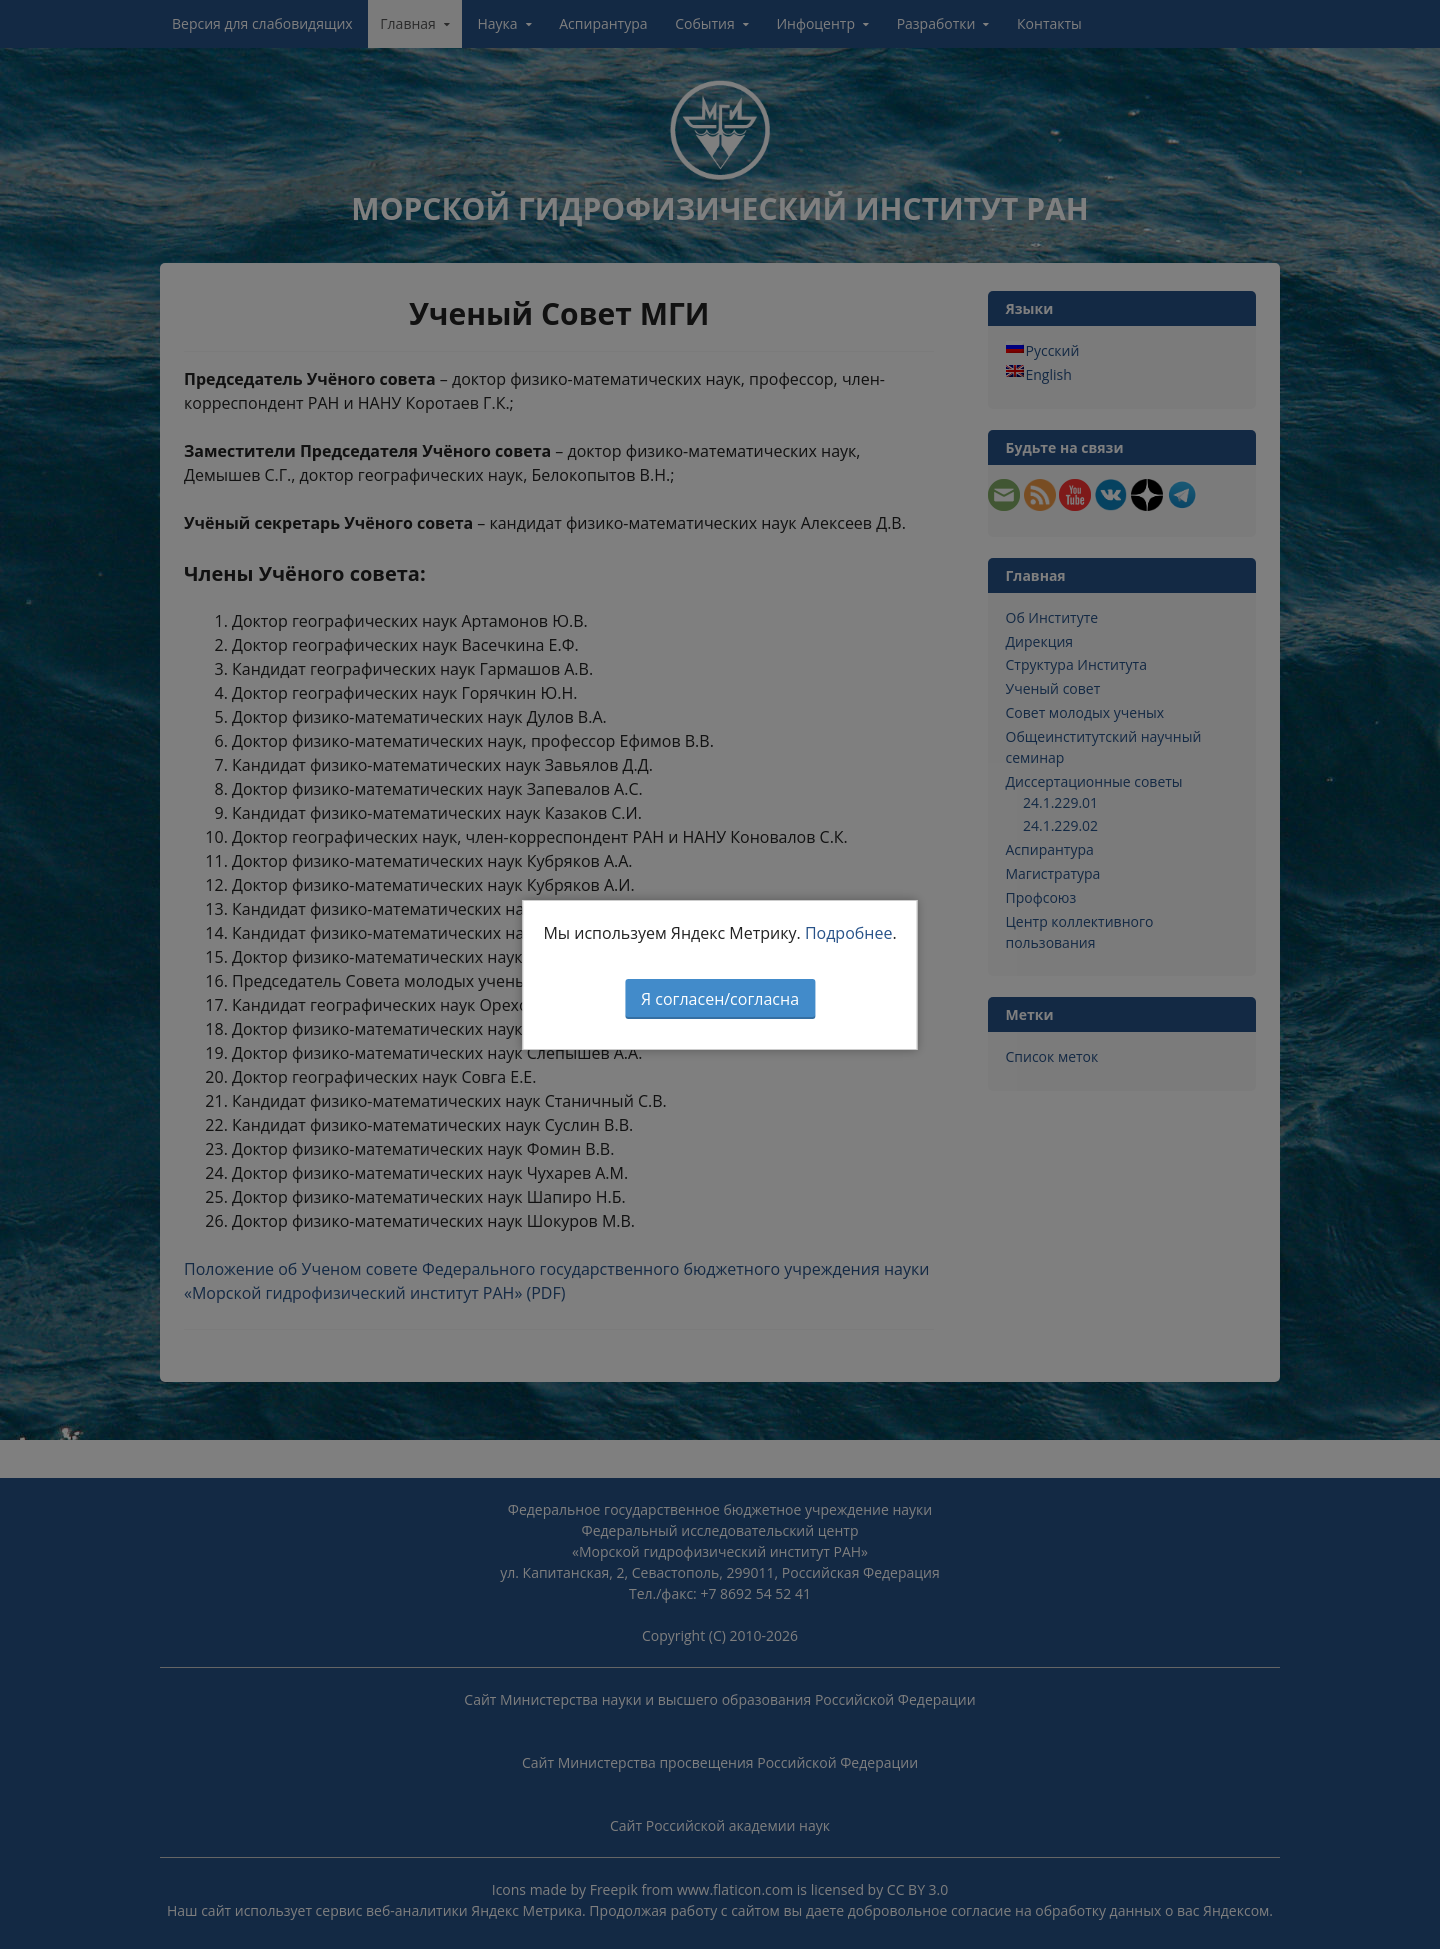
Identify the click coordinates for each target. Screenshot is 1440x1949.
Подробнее (849, 933)
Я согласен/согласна (720, 999)
